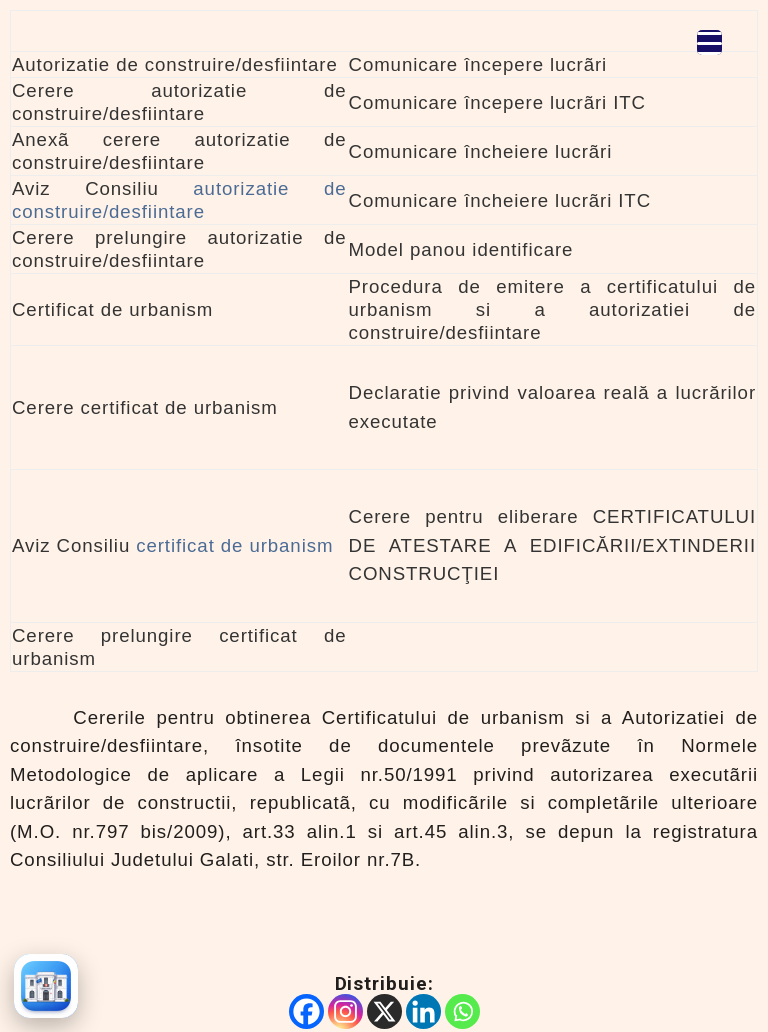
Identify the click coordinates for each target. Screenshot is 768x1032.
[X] (384, 1011)
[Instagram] (345, 1011)
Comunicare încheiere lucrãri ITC (500, 200)
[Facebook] (306, 1011)
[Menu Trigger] (709, 42)
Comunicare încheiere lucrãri (481, 151)
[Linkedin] (423, 1011)
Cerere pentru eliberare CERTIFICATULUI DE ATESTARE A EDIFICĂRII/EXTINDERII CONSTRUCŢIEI (552, 545)
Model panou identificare (461, 249)
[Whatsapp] (462, 1011)
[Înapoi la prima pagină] (46, 986)
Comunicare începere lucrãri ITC (497, 102)
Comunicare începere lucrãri (478, 64)
